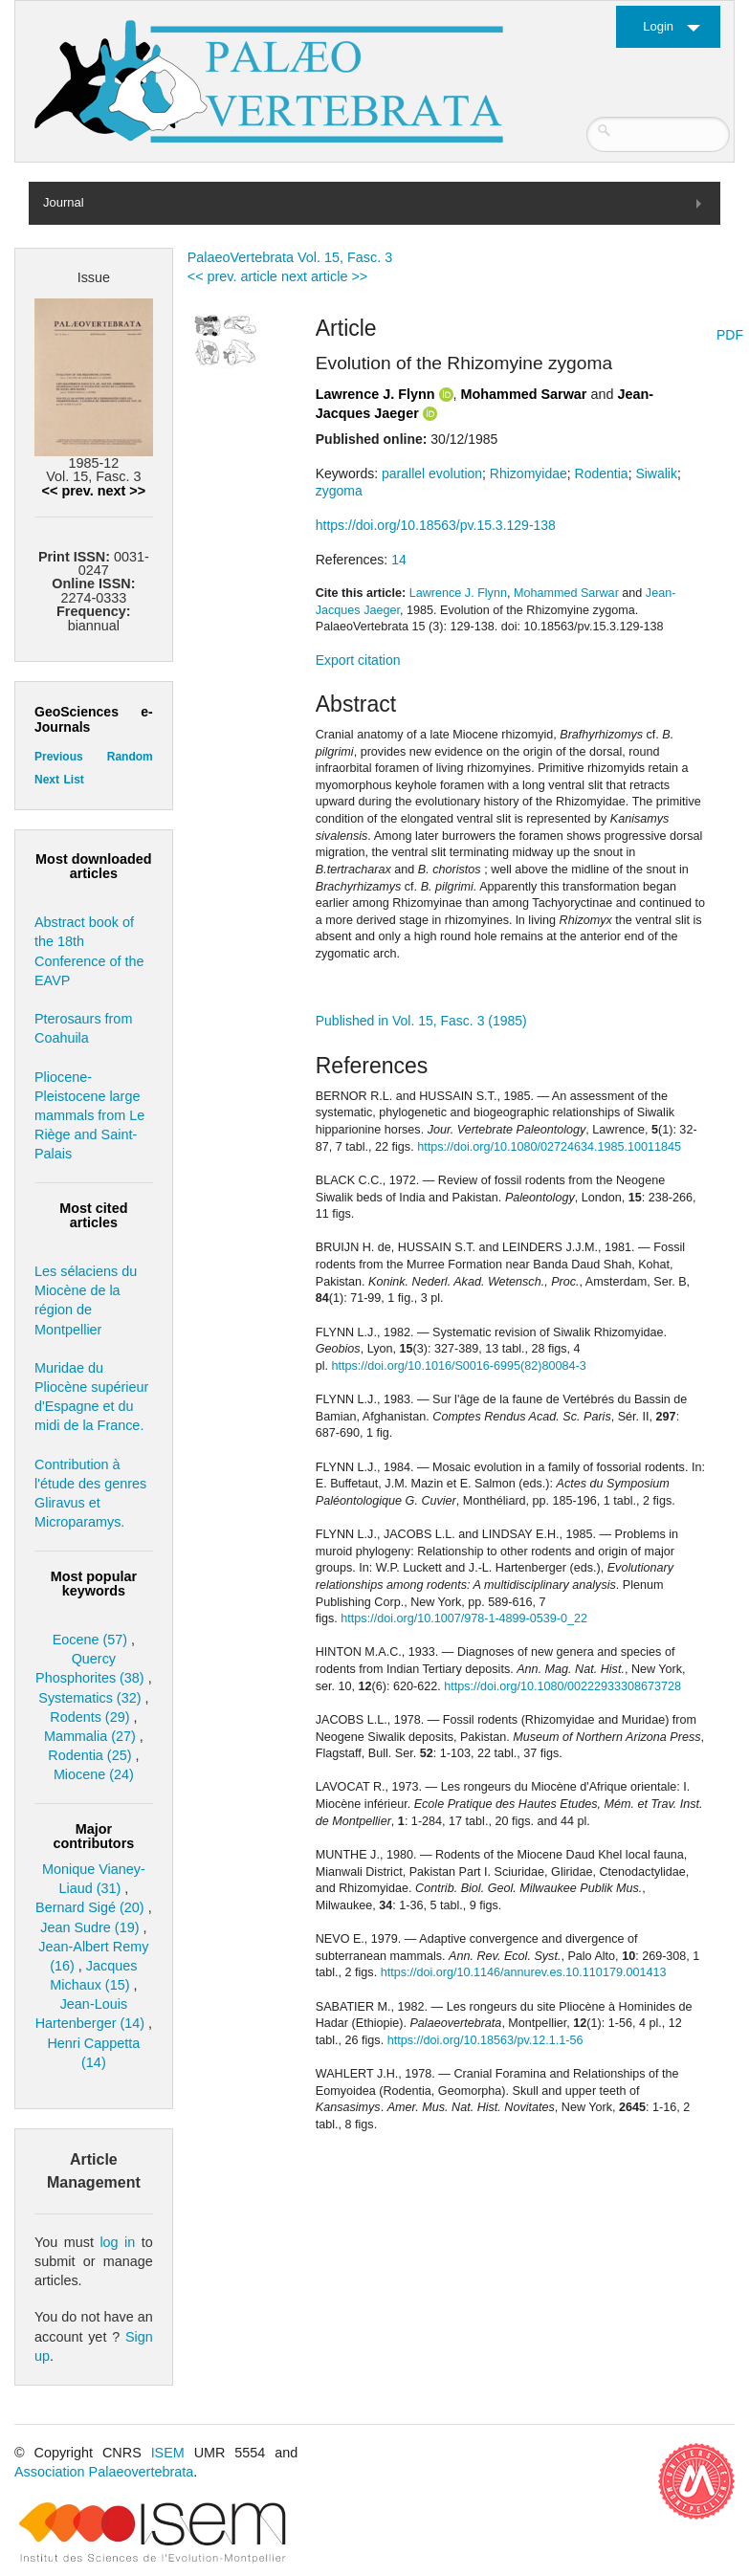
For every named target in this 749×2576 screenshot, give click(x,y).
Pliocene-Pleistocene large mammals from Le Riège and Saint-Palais (89, 1115)
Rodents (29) (89, 1717)
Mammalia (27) (90, 1736)
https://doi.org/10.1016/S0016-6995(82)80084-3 (459, 1366)
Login (658, 26)
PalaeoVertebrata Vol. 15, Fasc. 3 (289, 257)
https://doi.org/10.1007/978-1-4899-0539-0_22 (464, 1618)
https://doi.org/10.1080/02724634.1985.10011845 (549, 1147)
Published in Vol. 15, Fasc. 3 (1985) (421, 1020)
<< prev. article (232, 276)
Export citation (358, 660)
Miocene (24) (94, 1774)
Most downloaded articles (93, 865)
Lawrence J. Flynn (375, 394)
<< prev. (68, 490)
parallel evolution (432, 473)
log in (117, 2242)
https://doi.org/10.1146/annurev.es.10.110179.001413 (524, 1972)
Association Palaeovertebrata (103, 2471)
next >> (121, 490)
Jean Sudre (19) (89, 1927)
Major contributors (94, 1835)
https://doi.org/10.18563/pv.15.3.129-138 (436, 525)
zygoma (339, 490)
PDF (729, 334)
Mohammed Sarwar (524, 394)
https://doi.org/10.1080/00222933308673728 (562, 1686)
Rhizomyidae (528, 473)
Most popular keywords (94, 1583)
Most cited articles (93, 1214)
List (73, 779)
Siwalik (656, 473)
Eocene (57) (90, 1639)
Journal (63, 202)
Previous (58, 756)
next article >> (324, 276)
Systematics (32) (89, 1698)
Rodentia (601, 473)
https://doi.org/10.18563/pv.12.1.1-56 (485, 2040)
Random (130, 756)
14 (399, 559)
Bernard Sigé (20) (89, 1907)
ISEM (168, 2452)
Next (46, 779)
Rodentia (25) (89, 1755)
